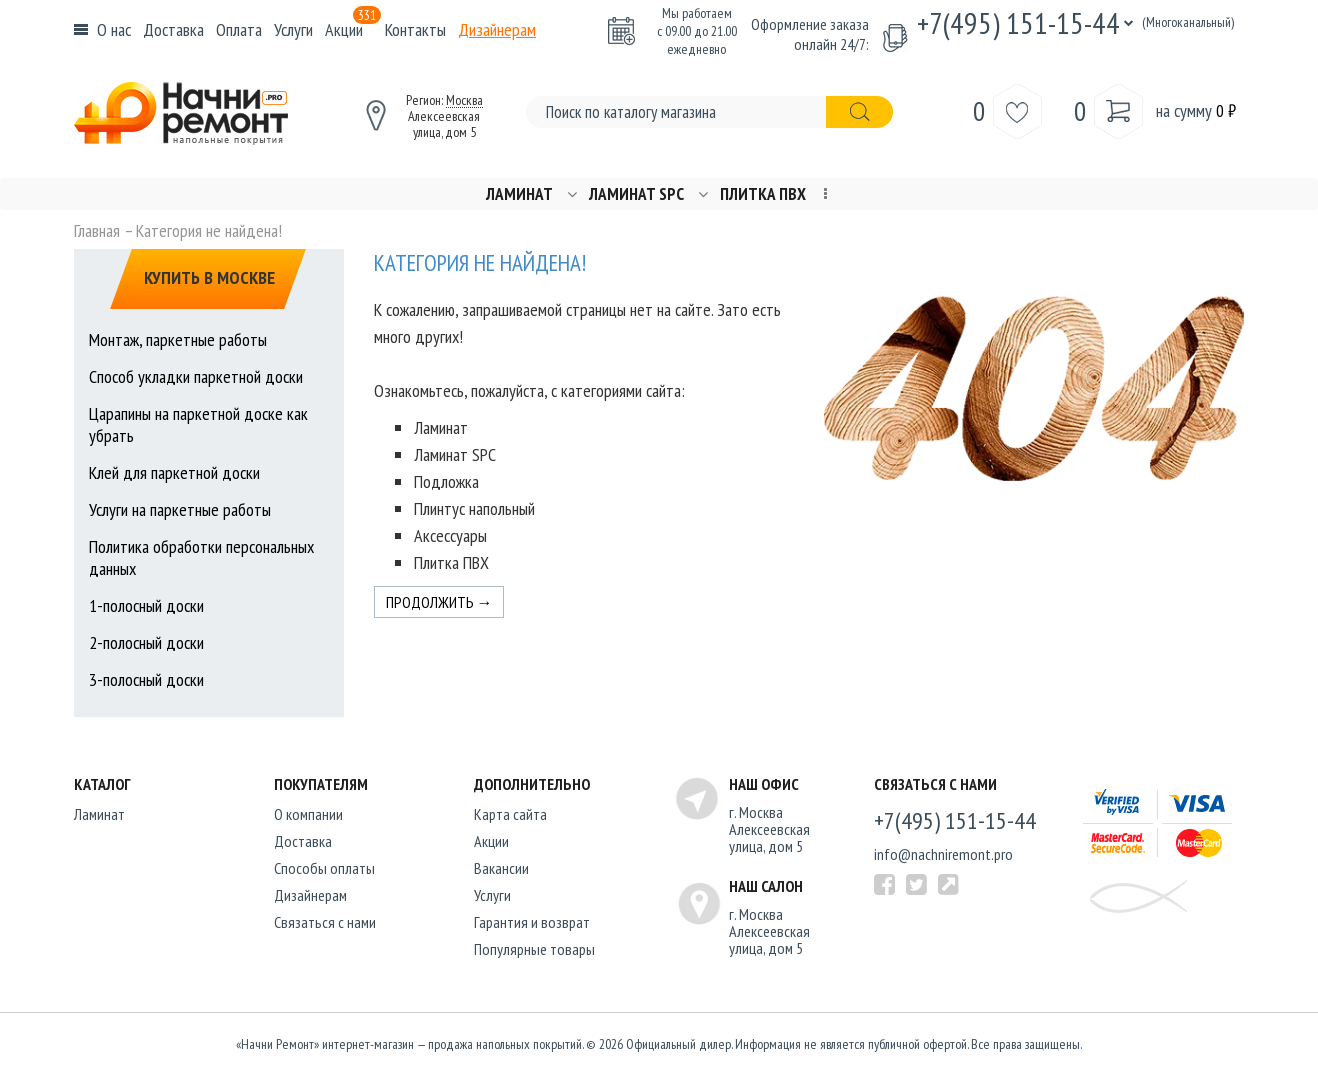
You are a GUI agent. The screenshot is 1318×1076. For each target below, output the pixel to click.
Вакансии (501, 868)
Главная (97, 231)
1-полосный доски (146, 605)
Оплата (239, 29)
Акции (353, 29)
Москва (464, 100)
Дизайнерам (497, 29)
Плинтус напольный (474, 508)
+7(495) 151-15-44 (1018, 22)
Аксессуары (450, 535)
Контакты (415, 29)
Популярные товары (534, 949)
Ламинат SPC (636, 194)
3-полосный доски (146, 679)
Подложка (446, 481)
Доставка (173, 29)
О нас (114, 29)
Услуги (293, 29)
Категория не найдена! (209, 231)
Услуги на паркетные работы (180, 509)
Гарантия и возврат (532, 922)
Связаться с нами (325, 922)
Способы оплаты (324, 868)
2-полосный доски (146, 642)
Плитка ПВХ (763, 194)
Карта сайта (510, 814)
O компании (308, 814)
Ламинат (519, 194)
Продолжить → (439, 602)
